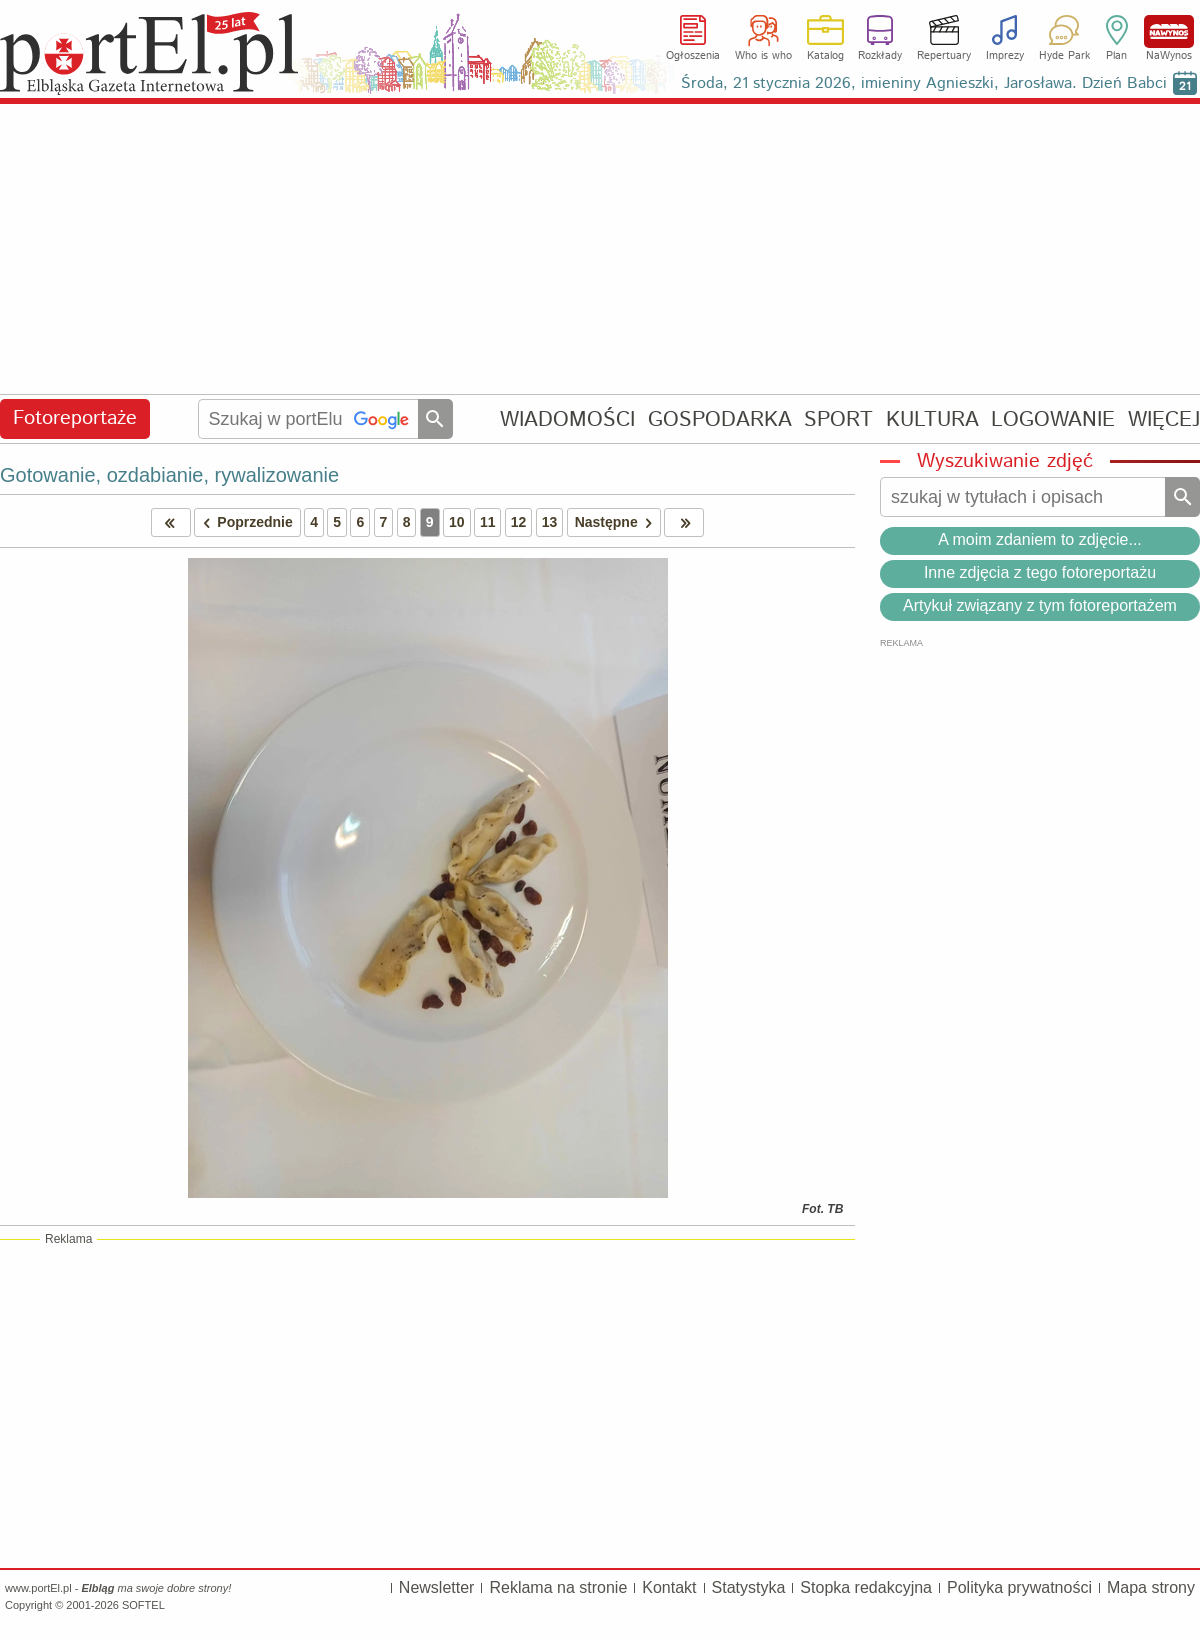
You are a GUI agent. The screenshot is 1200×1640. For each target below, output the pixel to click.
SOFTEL (143, 1605)
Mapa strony (1151, 1587)
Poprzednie (244, 522)
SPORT (838, 419)
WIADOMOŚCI (567, 419)
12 (519, 522)
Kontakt (669, 1587)
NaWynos (1169, 31)
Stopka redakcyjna (866, 1587)
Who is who (763, 56)
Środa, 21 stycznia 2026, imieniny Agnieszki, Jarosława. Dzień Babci (924, 83)
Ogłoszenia (693, 56)
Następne (617, 522)
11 (488, 522)
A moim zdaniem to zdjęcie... (1040, 539)
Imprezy (1005, 56)
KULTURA (932, 419)
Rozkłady (880, 56)
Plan (1116, 56)
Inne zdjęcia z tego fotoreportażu (1040, 572)
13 (550, 522)
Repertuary (944, 56)
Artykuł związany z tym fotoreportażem (1040, 605)
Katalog (825, 56)
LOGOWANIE (1053, 419)
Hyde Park (1064, 56)
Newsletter (437, 1587)
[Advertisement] (600, 250)
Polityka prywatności (1019, 1587)
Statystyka (749, 1587)
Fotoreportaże (75, 418)
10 (457, 522)
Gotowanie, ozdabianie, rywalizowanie (169, 475)
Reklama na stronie (558, 1587)
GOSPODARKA (720, 419)
